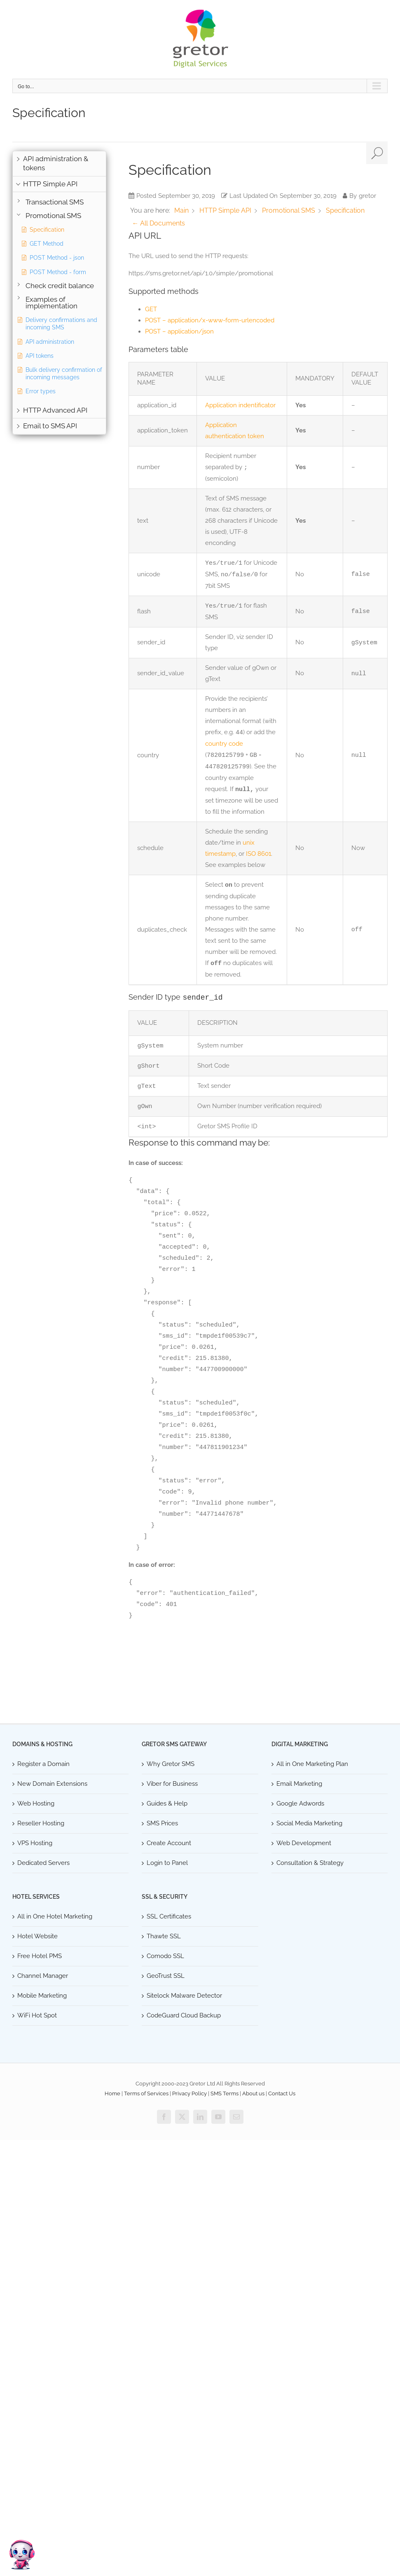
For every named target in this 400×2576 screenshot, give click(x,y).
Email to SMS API (50, 426)
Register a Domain (43, 1763)
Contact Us (281, 2093)
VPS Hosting (34, 1842)
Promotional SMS (53, 215)
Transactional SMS (55, 202)
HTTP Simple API (50, 184)
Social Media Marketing (309, 1822)
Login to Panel (167, 1862)
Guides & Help (167, 1802)
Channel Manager (42, 1975)
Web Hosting (35, 1802)
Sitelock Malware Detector (184, 1994)
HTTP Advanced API (55, 410)
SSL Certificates (169, 1915)
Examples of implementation (51, 303)
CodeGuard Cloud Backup (184, 2014)
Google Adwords (300, 1802)
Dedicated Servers (43, 1862)
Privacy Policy (189, 2093)
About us (253, 2093)
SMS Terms (225, 2093)
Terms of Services (146, 2093)
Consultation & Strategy (310, 1862)
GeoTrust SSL (166, 1975)
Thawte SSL (164, 1935)
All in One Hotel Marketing (54, 1915)
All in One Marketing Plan (312, 1763)
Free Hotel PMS (39, 1955)
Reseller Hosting (40, 1822)
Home (112, 2093)
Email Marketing (299, 1783)
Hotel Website (37, 1935)
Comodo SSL (165, 1955)
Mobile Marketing (42, 1994)
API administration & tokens (55, 163)
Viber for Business (172, 1783)
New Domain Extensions (52, 1783)
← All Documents (158, 223)
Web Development (303, 1842)
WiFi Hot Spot (37, 2014)
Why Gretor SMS (170, 1763)
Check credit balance (60, 285)
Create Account (169, 1842)
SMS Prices (162, 1822)
